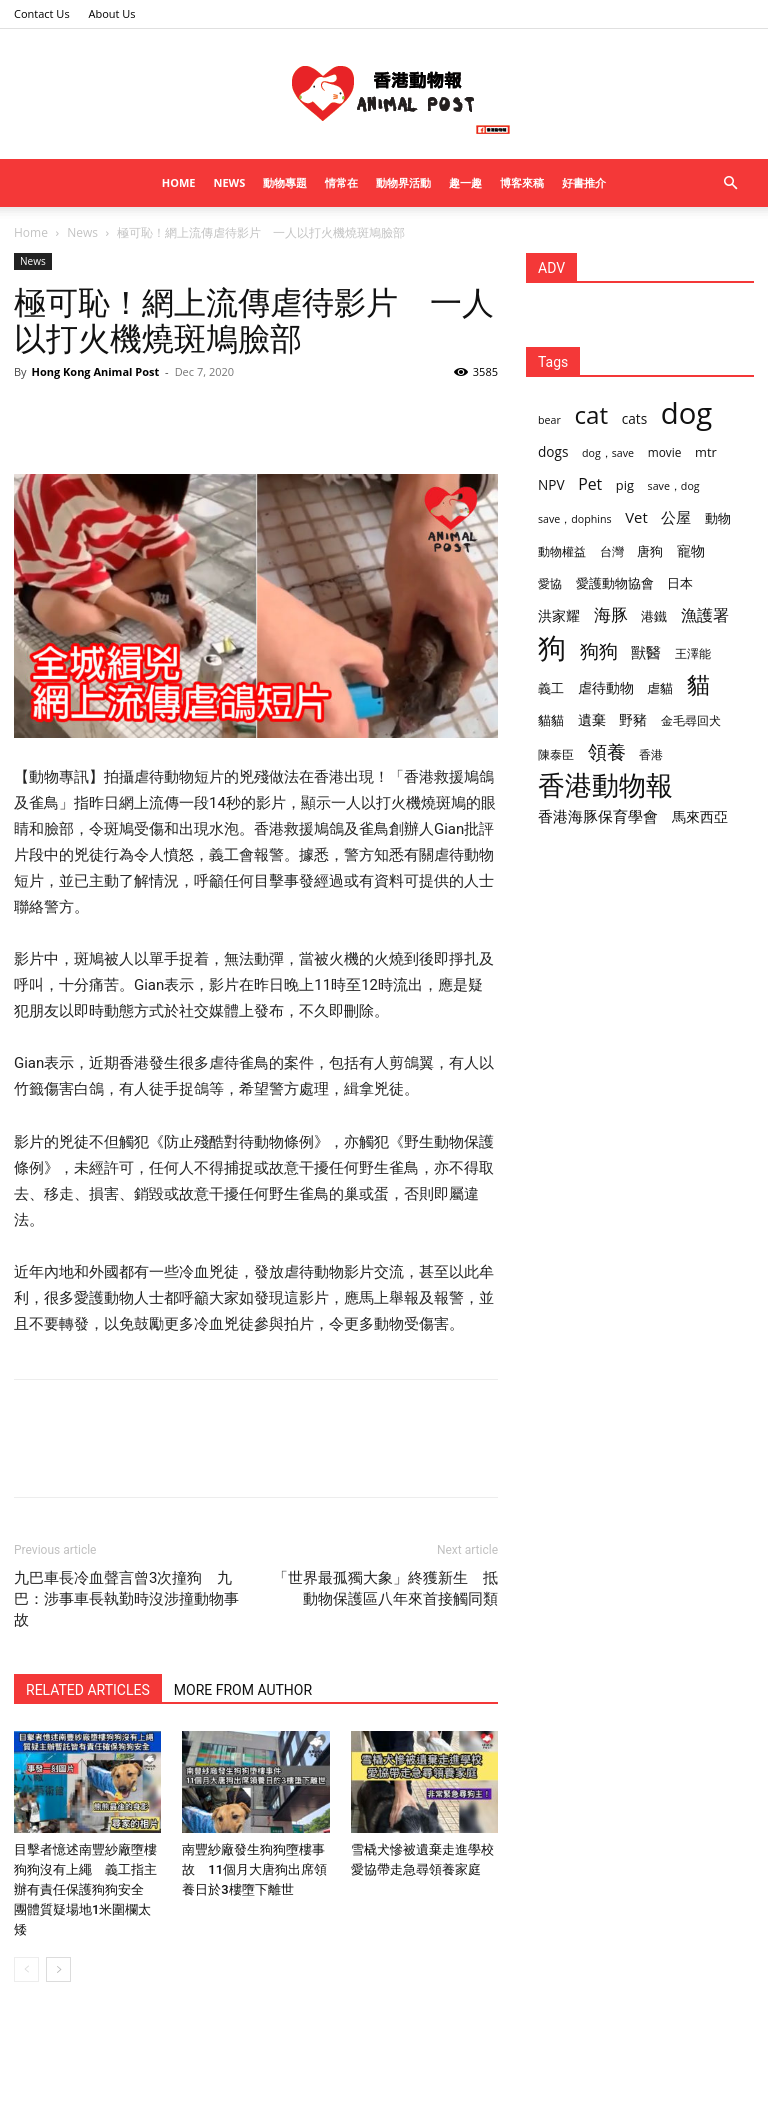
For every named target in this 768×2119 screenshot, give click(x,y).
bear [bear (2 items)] (549, 420)
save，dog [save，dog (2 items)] (674, 486)
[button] (730, 183)
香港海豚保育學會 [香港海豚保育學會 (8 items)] (598, 816)
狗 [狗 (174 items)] (552, 647)
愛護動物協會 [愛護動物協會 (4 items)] (615, 583)
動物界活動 (403, 182)
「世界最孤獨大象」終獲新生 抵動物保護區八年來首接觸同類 (385, 1588)
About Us (112, 13)
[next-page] (58, 1969)
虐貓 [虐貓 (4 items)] (660, 688)
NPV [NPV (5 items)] (551, 484)
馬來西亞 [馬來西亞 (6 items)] (700, 816)
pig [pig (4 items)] (625, 485)
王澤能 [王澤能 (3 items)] (693, 653)
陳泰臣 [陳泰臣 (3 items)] (556, 754)
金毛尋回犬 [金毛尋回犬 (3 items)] (691, 720)
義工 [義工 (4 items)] (551, 688)
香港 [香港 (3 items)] (651, 754)
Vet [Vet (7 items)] (636, 517)
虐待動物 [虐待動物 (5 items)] (606, 687)
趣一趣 (465, 182)
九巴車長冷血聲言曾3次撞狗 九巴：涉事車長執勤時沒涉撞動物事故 (126, 1599)
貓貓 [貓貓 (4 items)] (551, 720)
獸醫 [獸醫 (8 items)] (646, 652)
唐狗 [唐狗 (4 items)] (650, 551)
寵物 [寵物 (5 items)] (691, 550)
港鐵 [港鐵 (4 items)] (654, 616)
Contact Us (42, 13)
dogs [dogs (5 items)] (553, 451)
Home (179, 182)
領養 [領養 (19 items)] (607, 751)
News (229, 182)
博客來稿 (522, 182)
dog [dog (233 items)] (687, 413)
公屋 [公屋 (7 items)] (676, 517)
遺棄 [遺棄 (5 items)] (592, 719)
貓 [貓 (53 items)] (698, 684)
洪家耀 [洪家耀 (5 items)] (559, 615)
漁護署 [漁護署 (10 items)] (705, 615)
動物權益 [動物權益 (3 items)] (562, 551)
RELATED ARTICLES (88, 1690)
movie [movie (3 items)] (665, 452)
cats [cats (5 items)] (634, 418)
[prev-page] (26, 1969)
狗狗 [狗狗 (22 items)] (599, 650)
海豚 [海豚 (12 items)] (611, 614)
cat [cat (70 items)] (591, 414)
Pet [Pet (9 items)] (590, 484)
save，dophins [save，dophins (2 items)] (575, 519)
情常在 (341, 182)
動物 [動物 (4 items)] (718, 518)
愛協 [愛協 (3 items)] (550, 583)
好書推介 (584, 182)
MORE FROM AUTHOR (243, 1690)
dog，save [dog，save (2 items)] (608, 453)
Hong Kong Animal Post (95, 371)
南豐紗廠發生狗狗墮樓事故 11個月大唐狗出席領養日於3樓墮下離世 (254, 1869)
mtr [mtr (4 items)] (706, 452)
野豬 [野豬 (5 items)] (633, 719)
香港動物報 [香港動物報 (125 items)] (605, 785)
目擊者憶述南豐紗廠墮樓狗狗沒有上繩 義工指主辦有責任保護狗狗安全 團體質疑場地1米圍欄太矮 (85, 1889)
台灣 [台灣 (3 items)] (612, 551)
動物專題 (285, 182)
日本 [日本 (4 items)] (680, 583)
